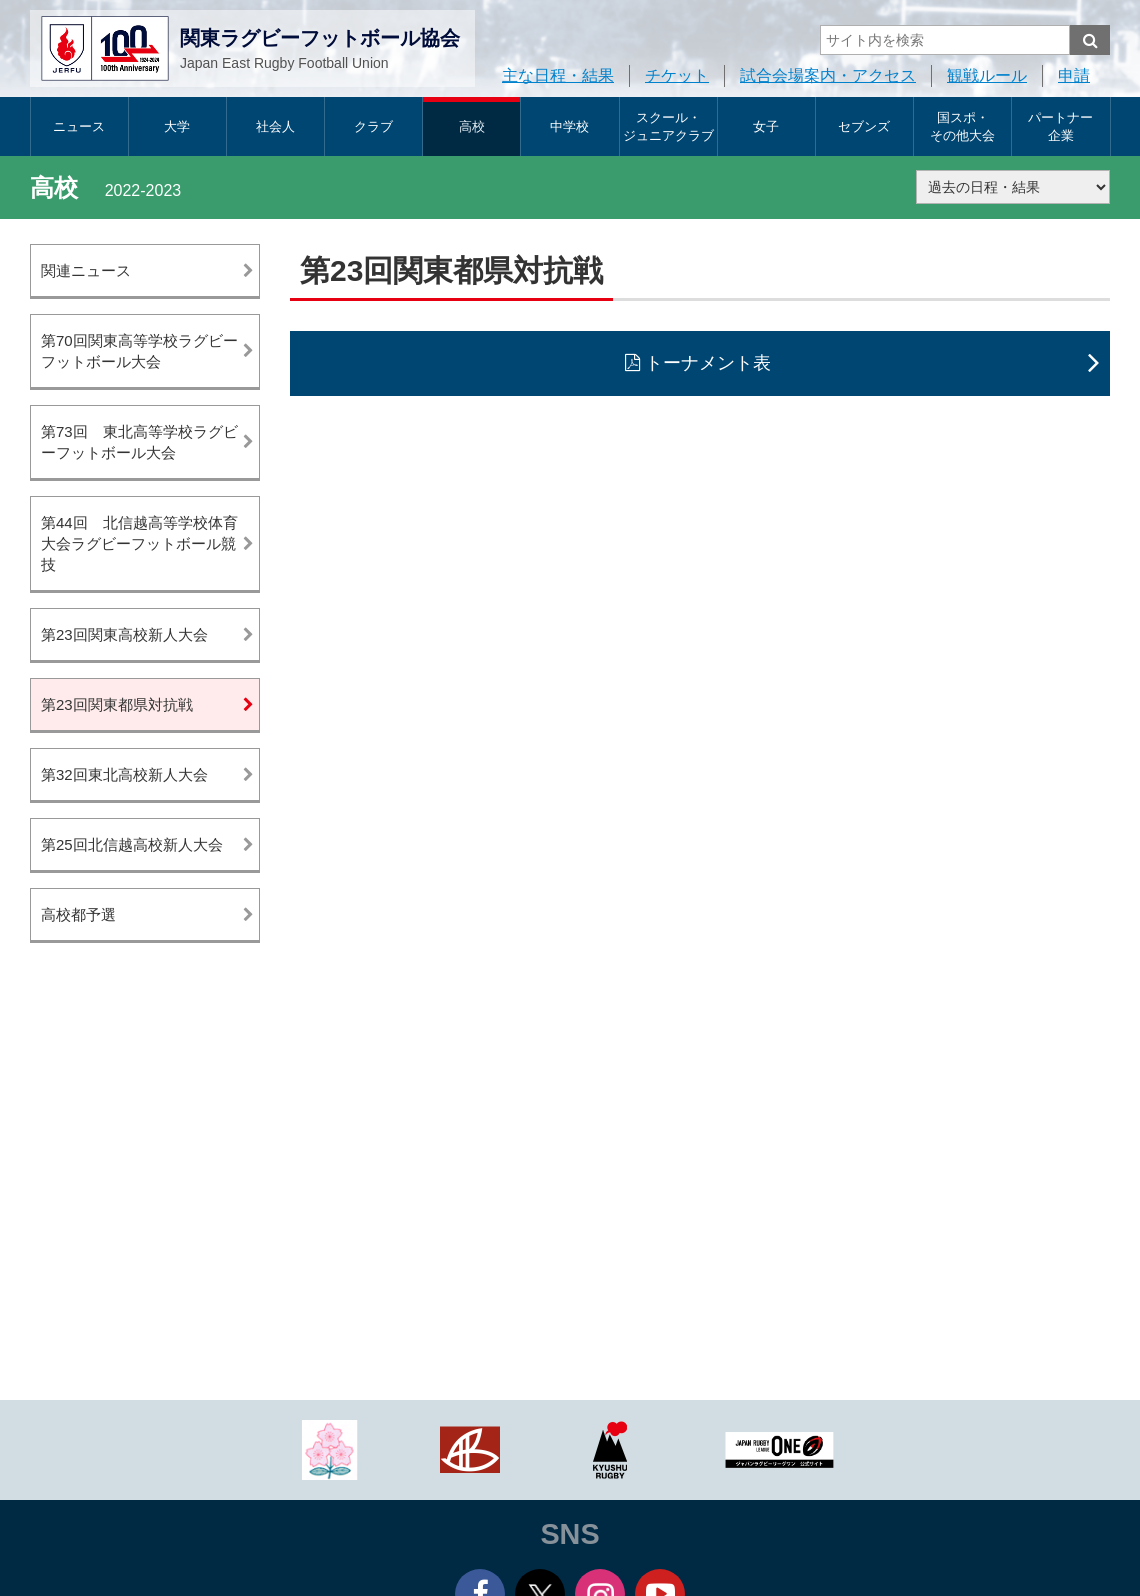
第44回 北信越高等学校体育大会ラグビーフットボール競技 (139, 543)
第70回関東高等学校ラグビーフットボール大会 (139, 351)
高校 (472, 126)
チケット (677, 75)
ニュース (79, 126)
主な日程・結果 (558, 75)
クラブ (373, 126)
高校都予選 (78, 914)
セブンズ (864, 126)
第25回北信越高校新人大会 (132, 844)
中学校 (569, 126)
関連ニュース (86, 270)
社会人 (275, 126)
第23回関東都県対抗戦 (117, 704)
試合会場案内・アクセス (828, 75)
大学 (177, 126)
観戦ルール (987, 75)
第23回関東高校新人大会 (124, 634)
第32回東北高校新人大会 (124, 774)
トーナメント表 (708, 363)
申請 (1074, 75)
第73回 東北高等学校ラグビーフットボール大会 (139, 442)
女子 (766, 126)
